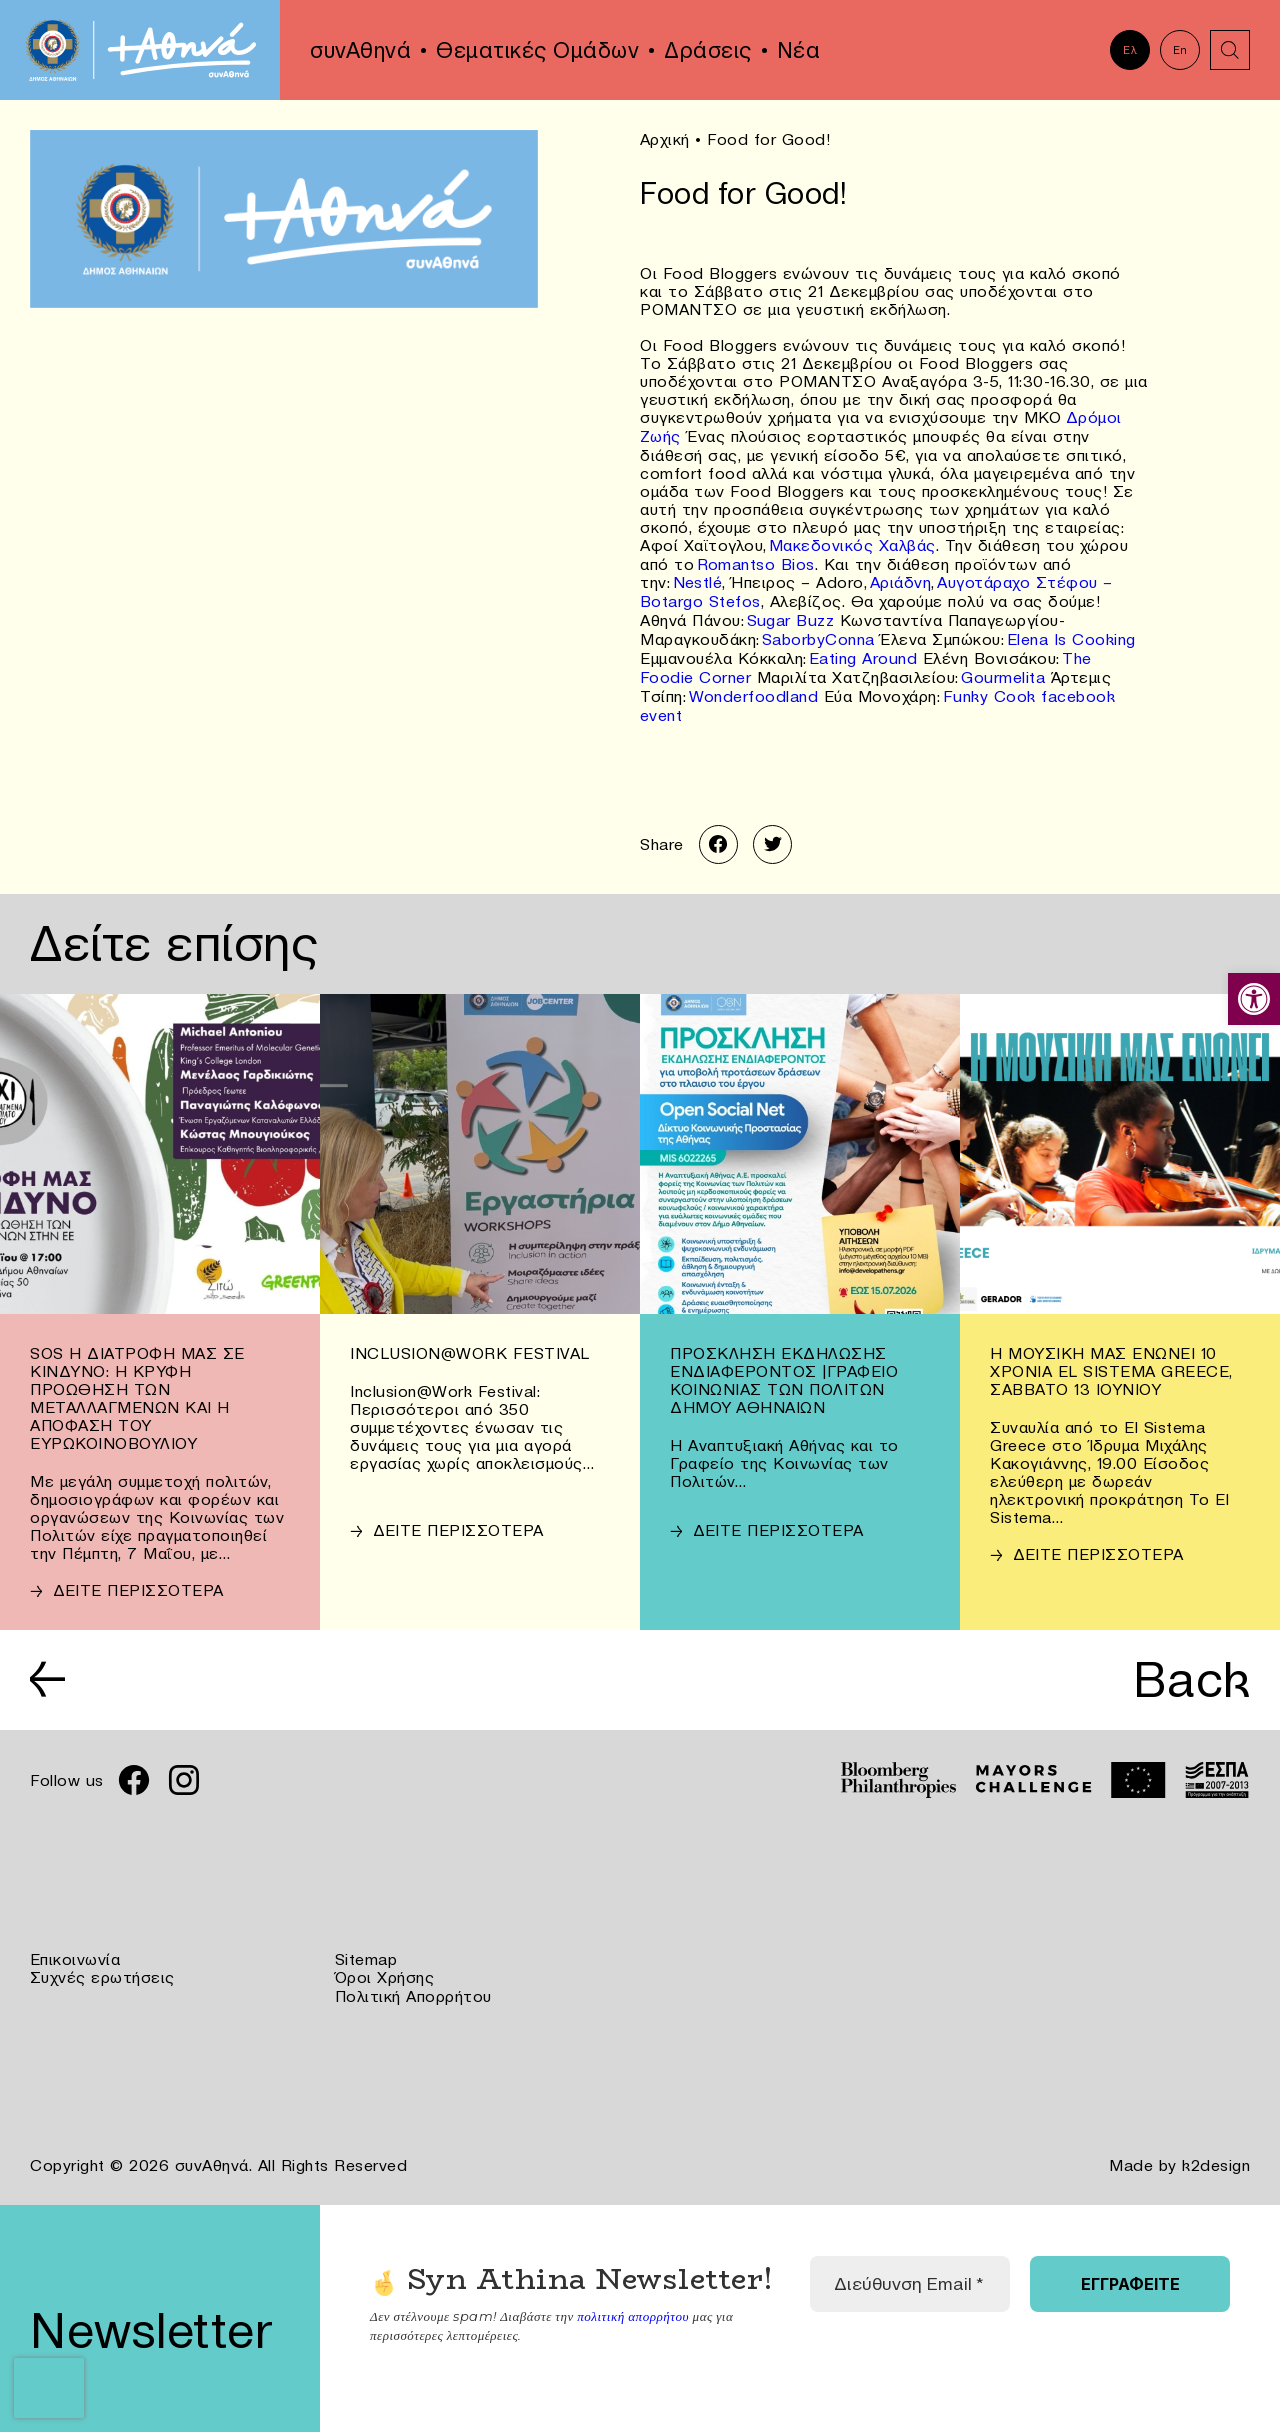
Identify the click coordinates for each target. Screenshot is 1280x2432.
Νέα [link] (799, 50)
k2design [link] (1216, 2152)
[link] (1254, 999)
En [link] (1180, 50)
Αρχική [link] (665, 139)
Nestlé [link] (698, 578)
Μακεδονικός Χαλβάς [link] (852, 542)
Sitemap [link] (366, 1948)
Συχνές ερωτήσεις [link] (102, 1966)
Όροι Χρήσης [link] (385, 1966)
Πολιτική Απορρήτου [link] (413, 1984)
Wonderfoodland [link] (754, 686)
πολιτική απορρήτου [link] (632, 2301)
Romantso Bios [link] (756, 560)
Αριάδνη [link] (901, 578)
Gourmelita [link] (1004, 668)
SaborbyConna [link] (818, 632)
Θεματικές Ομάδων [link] (537, 50)
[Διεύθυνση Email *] (910, 2270)
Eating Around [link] (863, 650)
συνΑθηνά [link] (360, 50)
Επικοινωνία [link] (75, 1948)
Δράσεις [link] (708, 50)
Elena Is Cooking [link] (1071, 632)
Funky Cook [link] (989, 686)
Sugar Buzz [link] (791, 614)
